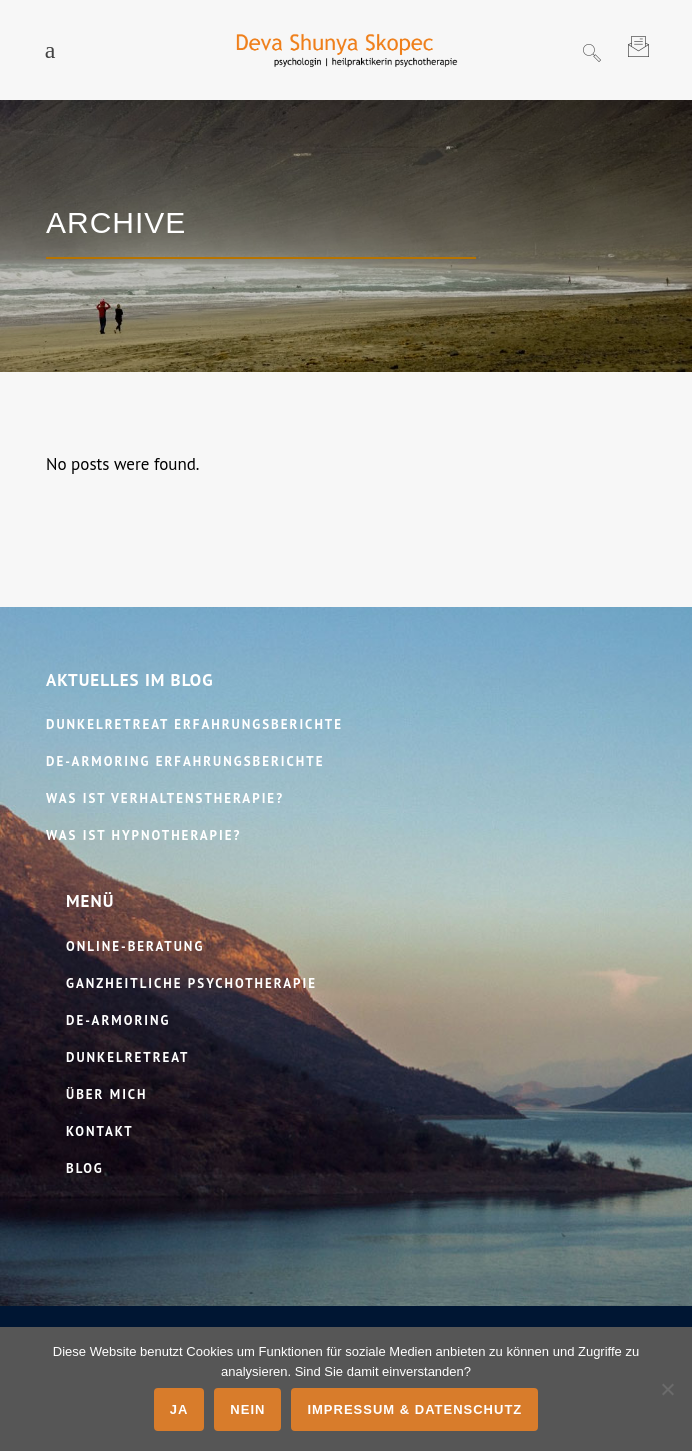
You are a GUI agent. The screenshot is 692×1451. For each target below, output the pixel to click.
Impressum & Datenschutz (414, 1409)
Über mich (107, 1094)
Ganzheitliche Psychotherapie (191, 983)
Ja (179, 1409)
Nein (247, 1409)
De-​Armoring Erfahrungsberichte (185, 761)
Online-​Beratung (135, 946)
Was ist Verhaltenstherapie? (165, 798)
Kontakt (100, 1131)
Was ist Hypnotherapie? (143, 835)
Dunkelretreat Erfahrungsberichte (194, 724)
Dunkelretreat (127, 1057)
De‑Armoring (118, 1020)
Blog (85, 1168)
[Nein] (667, 1389)
